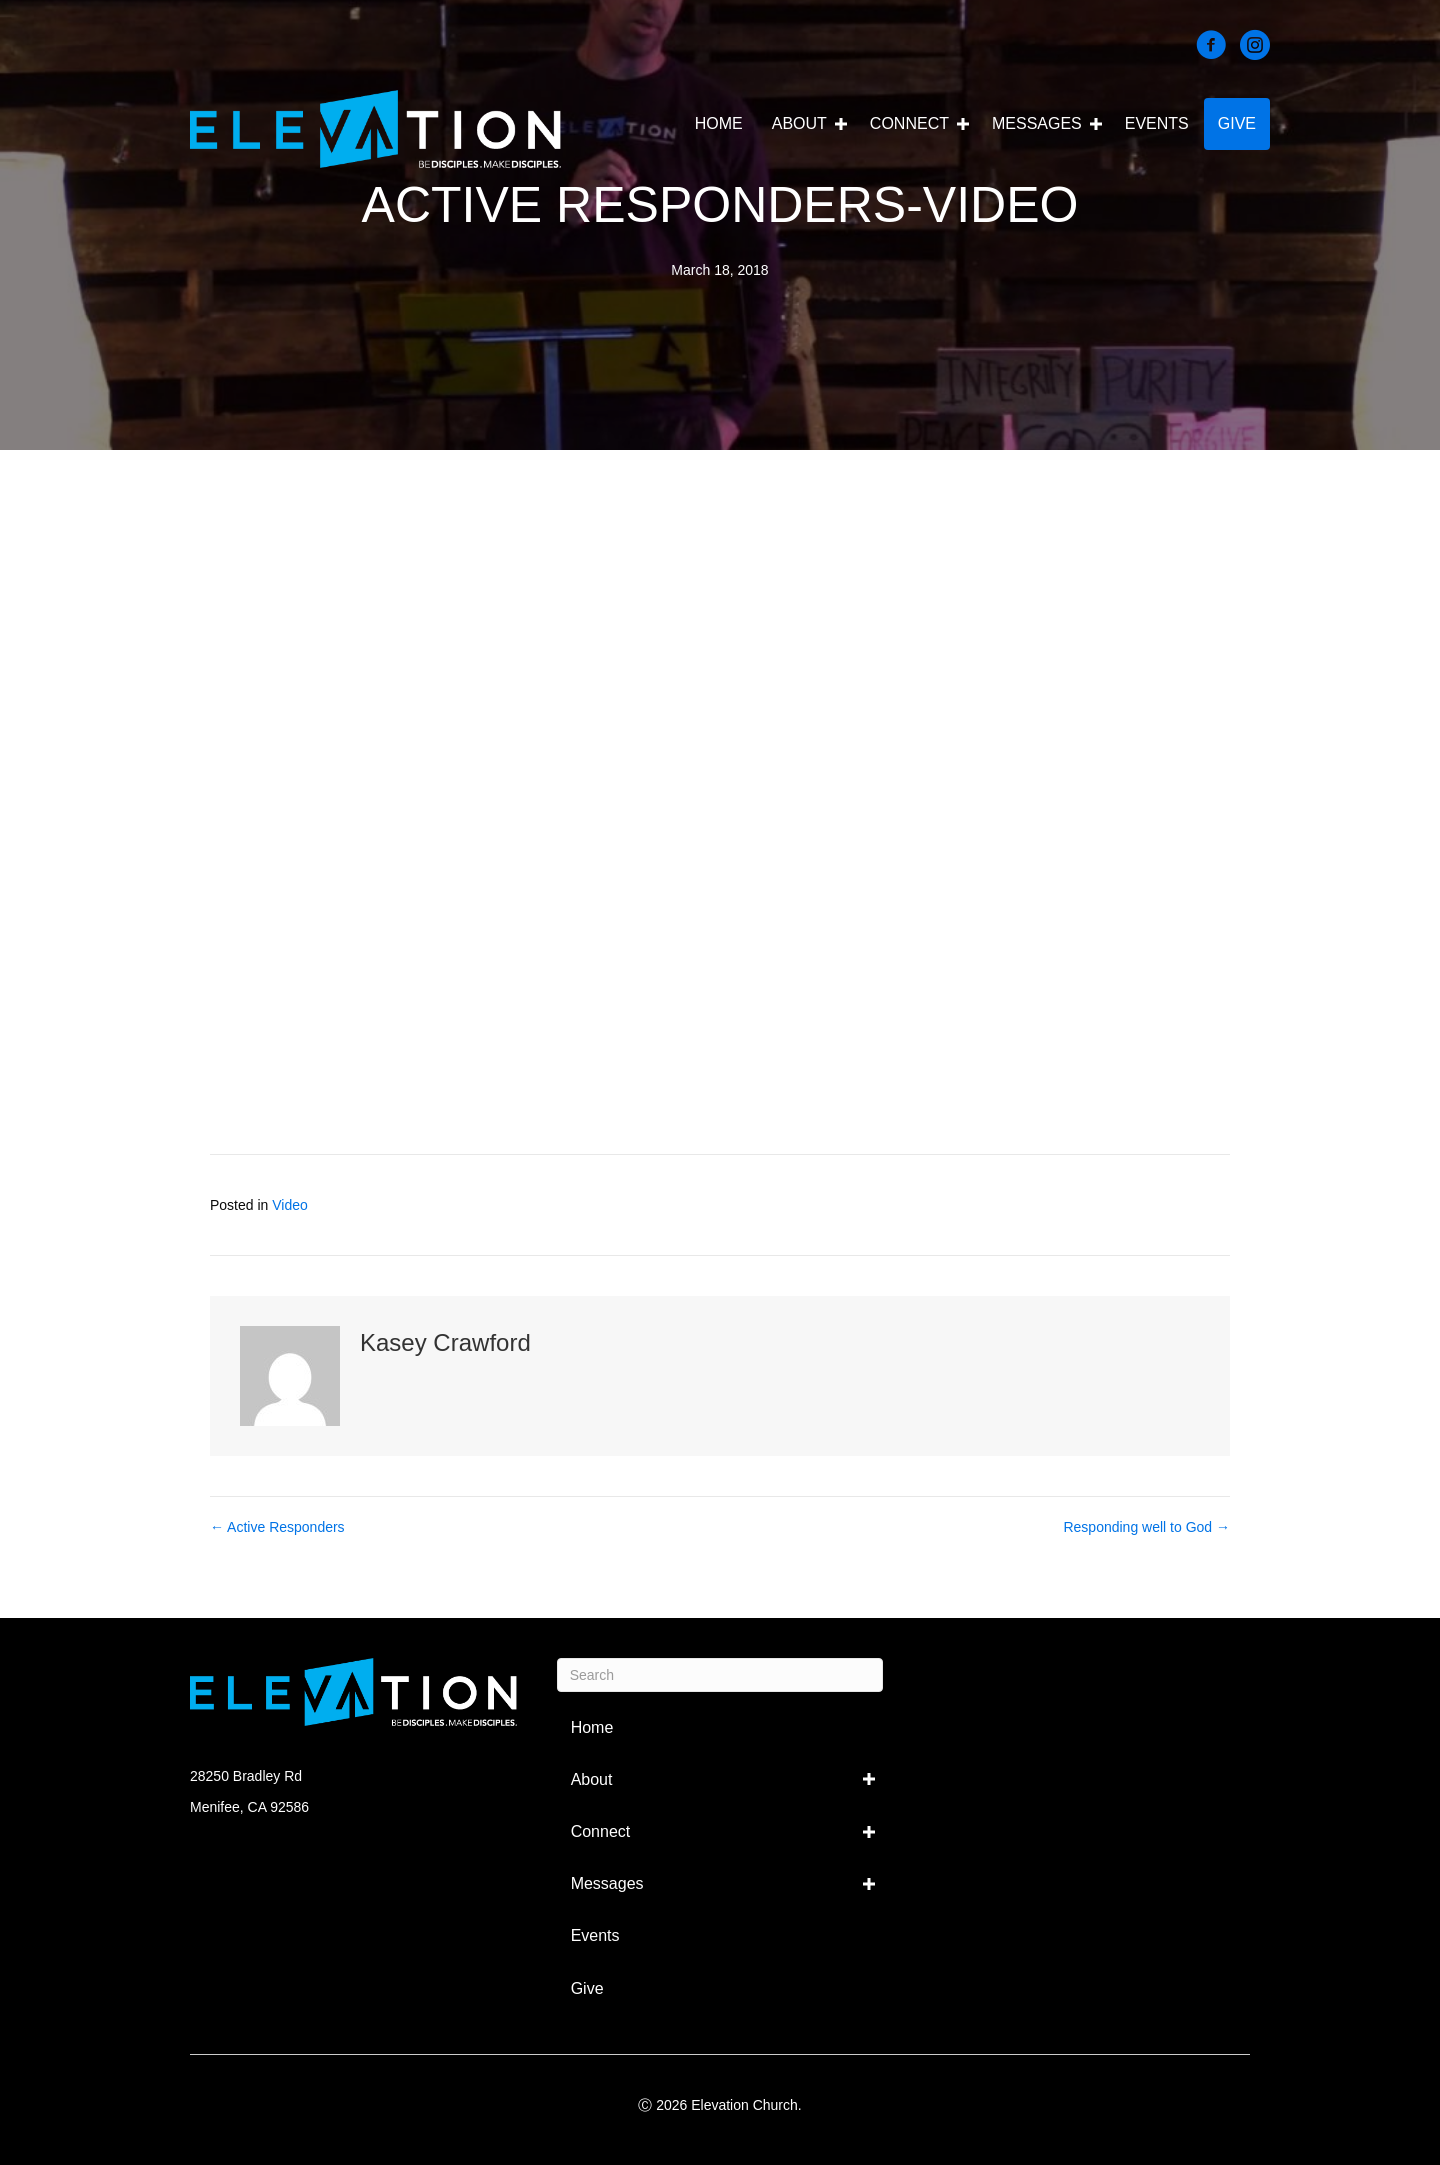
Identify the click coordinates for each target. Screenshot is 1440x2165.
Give (1237, 123)
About (799, 123)
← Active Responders (277, 1527)
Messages (1037, 123)
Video (290, 1205)
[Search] (720, 1675)
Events (1157, 123)
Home (719, 123)
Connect (909, 123)
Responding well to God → (1146, 1527)
